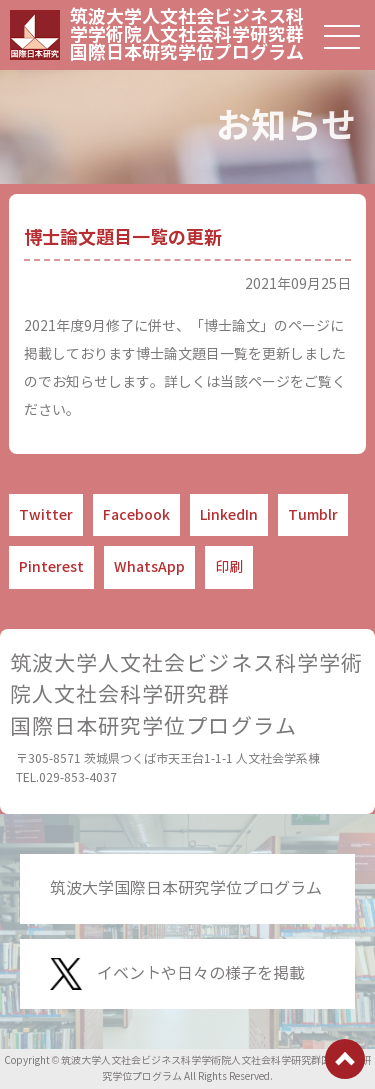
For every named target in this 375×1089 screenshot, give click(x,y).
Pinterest (51, 567)
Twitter (46, 515)
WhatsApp (149, 567)
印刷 (229, 567)
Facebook (136, 515)
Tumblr (313, 515)
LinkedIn (229, 515)
